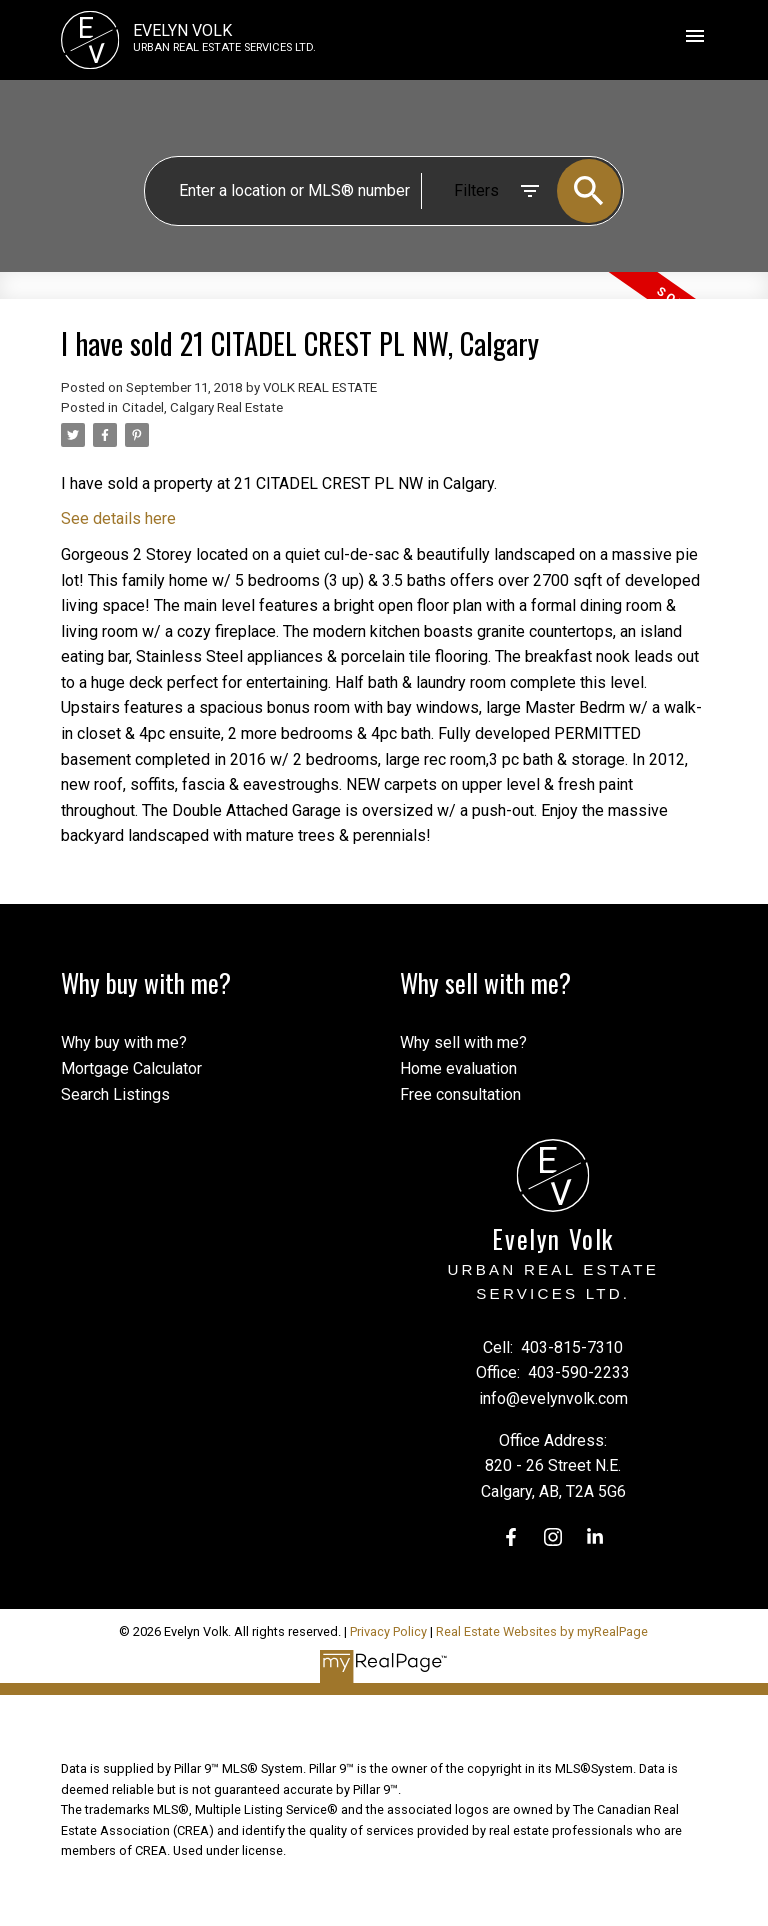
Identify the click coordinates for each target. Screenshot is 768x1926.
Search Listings (115, 1094)
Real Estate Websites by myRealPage (542, 1631)
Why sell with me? (463, 1042)
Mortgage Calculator (131, 1068)
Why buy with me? (124, 1042)
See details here (118, 518)
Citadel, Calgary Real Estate (202, 407)
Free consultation (460, 1094)
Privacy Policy (388, 1631)
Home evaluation (458, 1068)
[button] (511, 1537)
